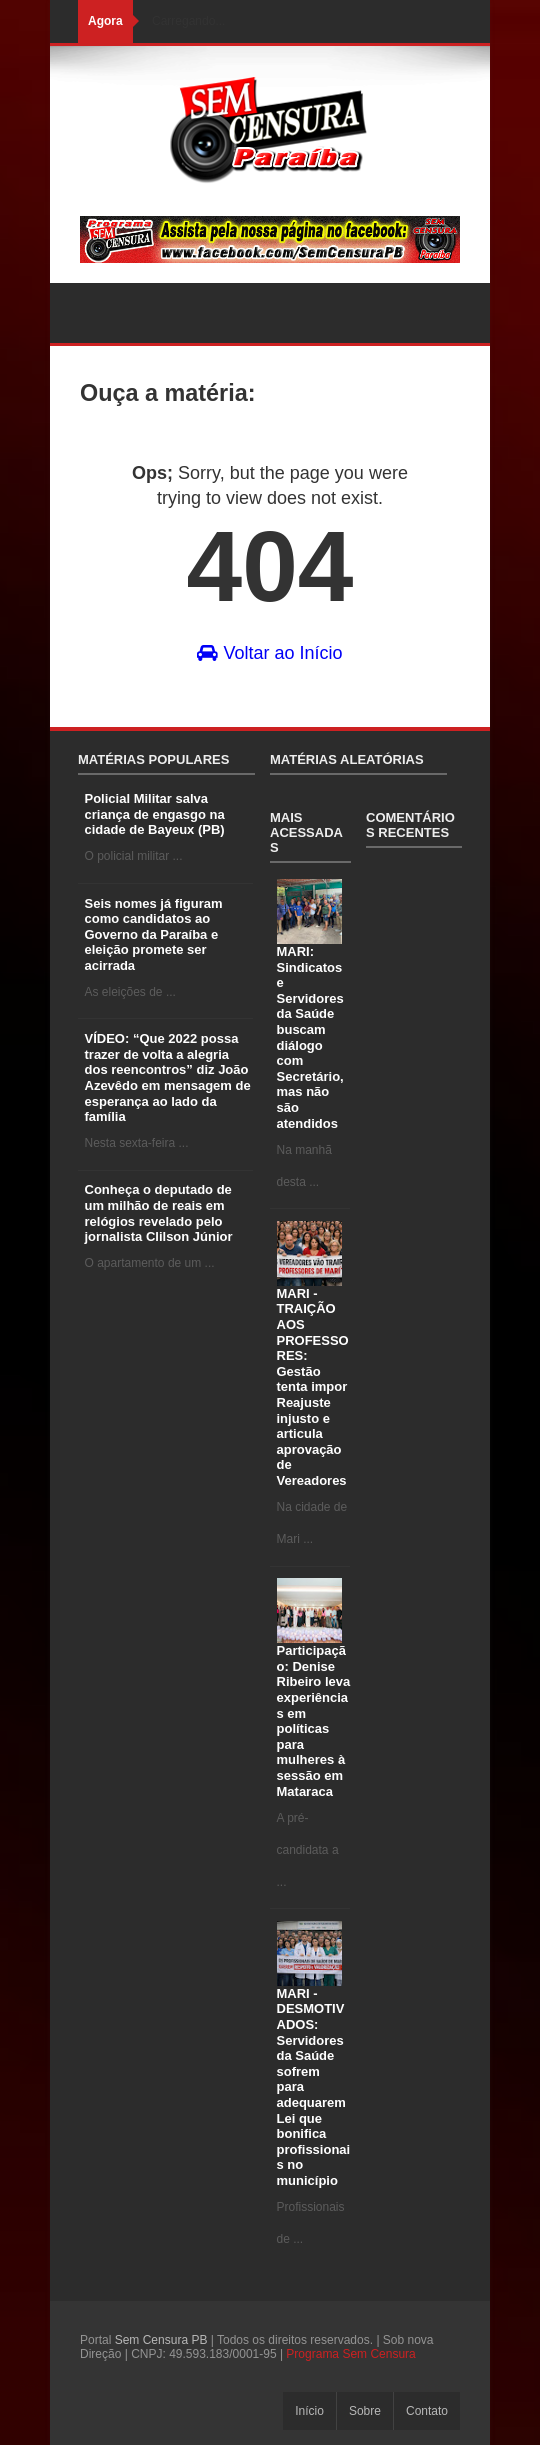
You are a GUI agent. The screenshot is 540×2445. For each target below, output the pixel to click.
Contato (427, 2411)
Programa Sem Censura (350, 2354)
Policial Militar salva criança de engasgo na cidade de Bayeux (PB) (155, 814)
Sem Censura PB (161, 2340)
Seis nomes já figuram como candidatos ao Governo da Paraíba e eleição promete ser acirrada (154, 934)
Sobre (365, 2411)
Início (309, 2411)
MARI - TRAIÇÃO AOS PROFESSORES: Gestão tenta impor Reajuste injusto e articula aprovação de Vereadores (313, 1387)
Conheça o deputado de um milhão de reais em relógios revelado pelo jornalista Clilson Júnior (159, 1213)
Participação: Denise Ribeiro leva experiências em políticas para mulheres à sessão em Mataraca (314, 1720)
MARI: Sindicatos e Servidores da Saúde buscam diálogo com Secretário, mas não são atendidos (310, 1037)
